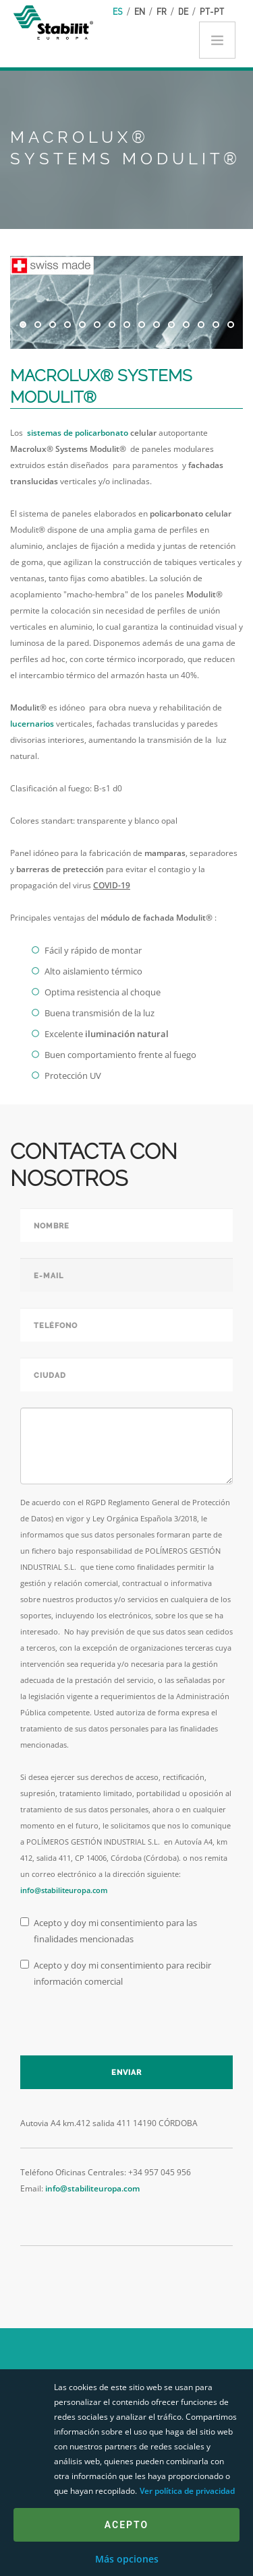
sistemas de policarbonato (77, 432)
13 (201, 324)
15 (230, 324)
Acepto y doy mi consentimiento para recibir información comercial (115, 1973)
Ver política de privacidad (187, 2491)
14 (216, 324)
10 (156, 324)
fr (161, 11)
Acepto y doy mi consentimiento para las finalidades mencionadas (108, 1931)
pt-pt (212, 11)
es (118, 11)
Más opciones (127, 2558)
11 (171, 324)
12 (186, 324)
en (139, 11)
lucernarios (32, 723)
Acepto (126, 2524)
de (183, 11)
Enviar (126, 2072)
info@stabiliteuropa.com (64, 1890)
